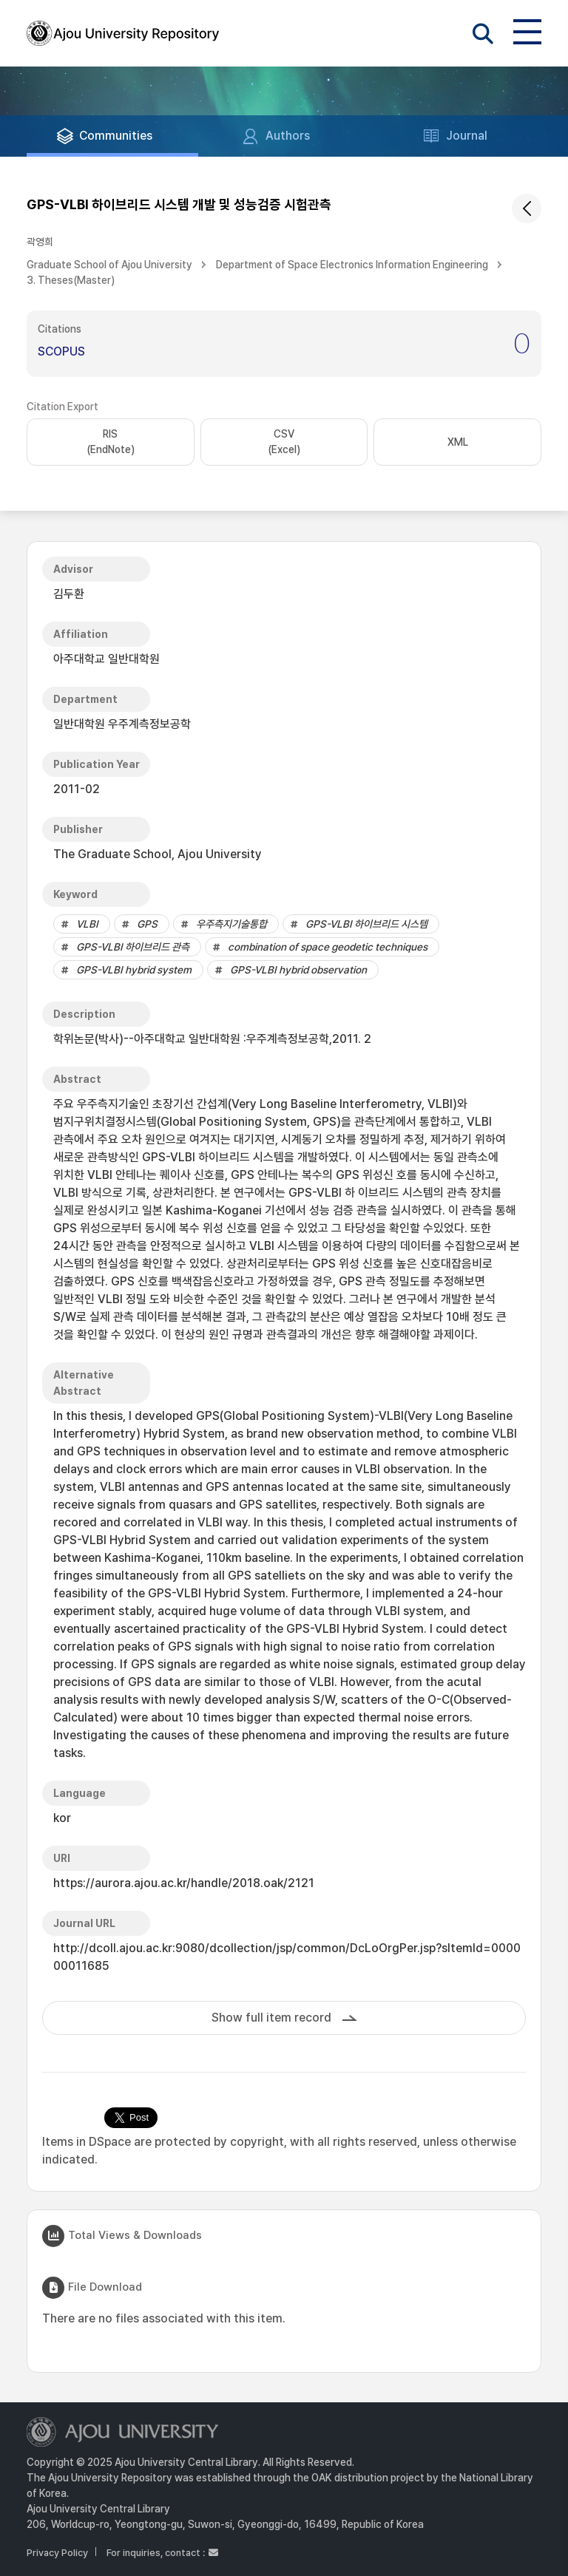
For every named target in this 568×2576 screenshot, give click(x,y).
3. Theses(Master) (71, 280)
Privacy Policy (57, 2552)
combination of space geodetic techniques (327, 947)
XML (457, 442)
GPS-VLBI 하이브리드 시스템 (366, 924)
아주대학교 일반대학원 (106, 659)
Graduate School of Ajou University (109, 265)
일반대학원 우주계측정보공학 (122, 724)
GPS (147, 924)
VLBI (87, 924)
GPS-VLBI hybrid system (134, 970)
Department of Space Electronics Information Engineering (352, 265)
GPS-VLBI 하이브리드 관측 (132, 947)
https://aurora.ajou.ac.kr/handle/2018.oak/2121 (183, 1883)
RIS (111, 443)
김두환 (68, 594)
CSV (284, 443)
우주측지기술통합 (231, 924)
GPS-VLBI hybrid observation (298, 970)
